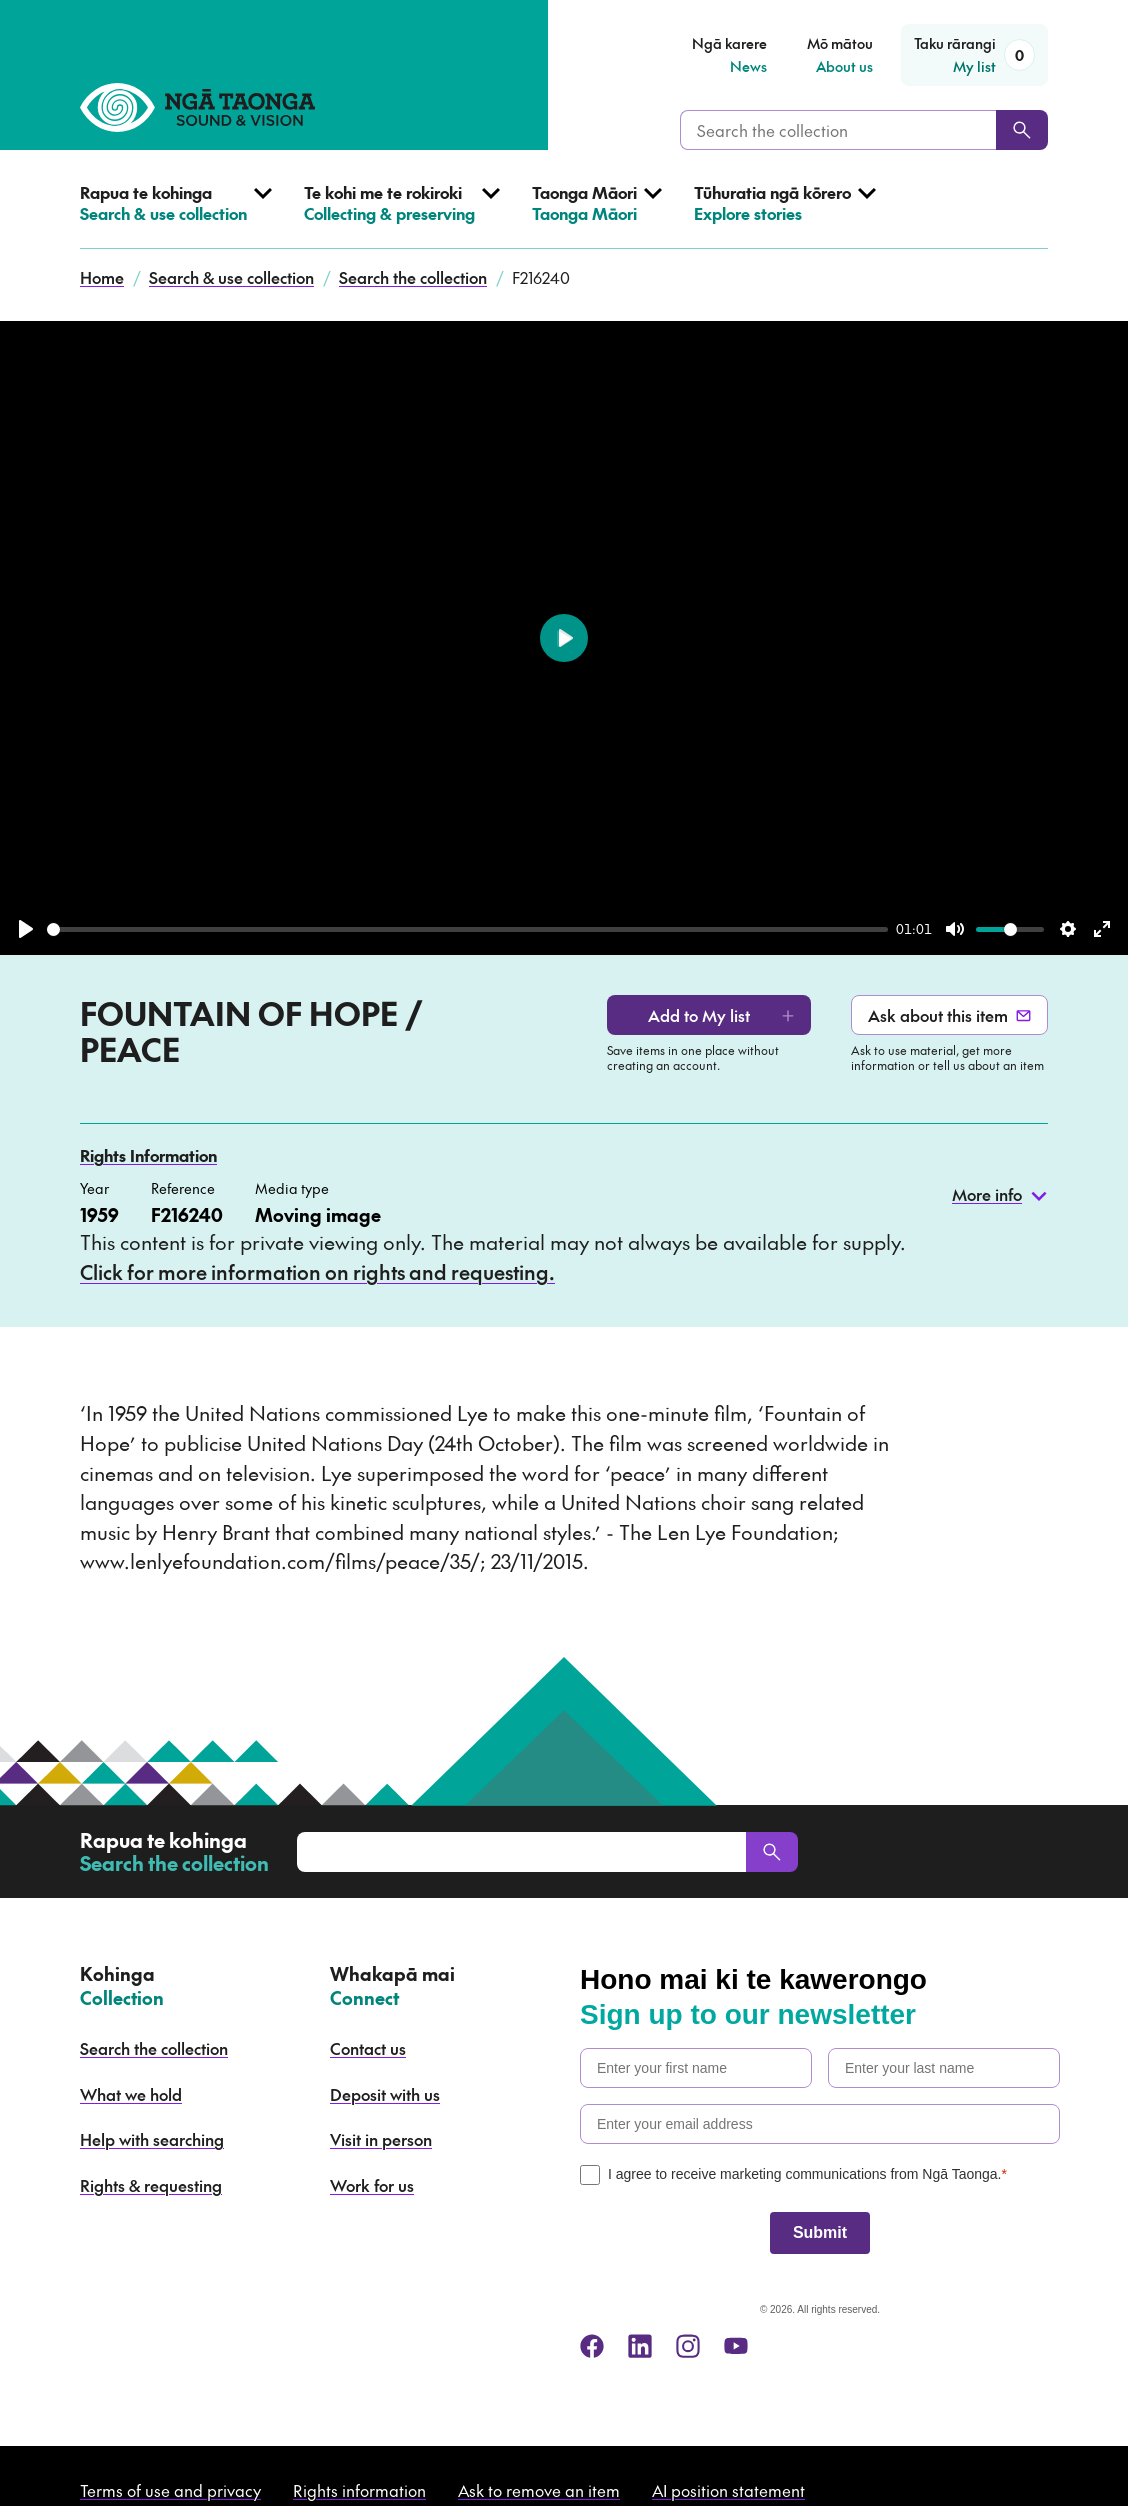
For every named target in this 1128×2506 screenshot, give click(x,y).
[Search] (1022, 130)
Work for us (372, 2185)
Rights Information (148, 1155)
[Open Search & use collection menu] (176, 215)
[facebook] (592, 2346)
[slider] (467, 929)
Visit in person (381, 2139)
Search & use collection (231, 277)
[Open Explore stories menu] (785, 215)
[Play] (26, 929)
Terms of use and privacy (170, 2490)
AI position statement (728, 2490)
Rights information (359, 2490)
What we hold (131, 2094)
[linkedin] (640, 2346)
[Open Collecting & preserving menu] (402, 215)
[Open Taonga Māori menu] (597, 215)
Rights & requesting (151, 2185)
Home (102, 277)
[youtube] (736, 2346)
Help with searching (152, 2139)
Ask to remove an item (539, 2490)
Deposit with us (385, 2094)
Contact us (368, 2048)
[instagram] (688, 2346)
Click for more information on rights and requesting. (317, 1272)
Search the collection (413, 277)
